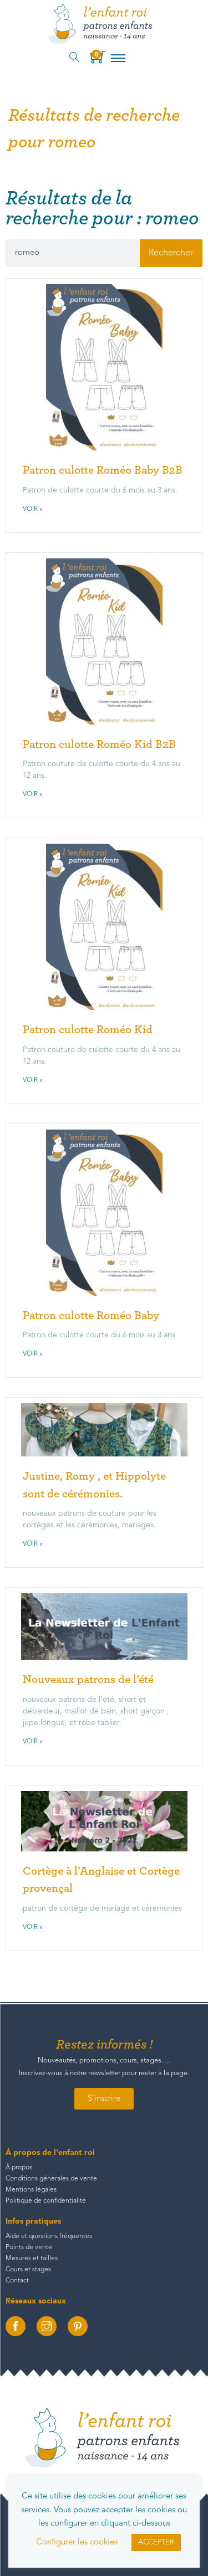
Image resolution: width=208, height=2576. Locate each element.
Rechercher (171, 253)
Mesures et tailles (32, 2258)
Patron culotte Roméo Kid (88, 1029)
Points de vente (29, 2247)
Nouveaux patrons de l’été (88, 1679)
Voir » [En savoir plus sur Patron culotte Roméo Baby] (33, 1354)
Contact (17, 2280)
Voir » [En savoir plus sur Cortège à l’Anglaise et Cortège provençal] (33, 1927)
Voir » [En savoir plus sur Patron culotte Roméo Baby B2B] (33, 509)
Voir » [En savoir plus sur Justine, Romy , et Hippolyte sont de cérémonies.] (33, 1544)
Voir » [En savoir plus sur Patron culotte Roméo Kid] (33, 1080)
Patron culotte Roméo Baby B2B (102, 470)
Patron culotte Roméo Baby (91, 1315)
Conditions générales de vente (51, 2178)
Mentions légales (31, 2190)
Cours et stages (28, 2269)
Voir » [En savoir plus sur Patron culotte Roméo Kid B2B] (33, 794)
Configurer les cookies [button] (77, 2542)
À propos (19, 2167)
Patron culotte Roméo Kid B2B (99, 744)
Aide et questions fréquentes (49, 2236)
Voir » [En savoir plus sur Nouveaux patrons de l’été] (33, 1741)
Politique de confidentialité (46, 2201)
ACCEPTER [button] (156, 2542)
